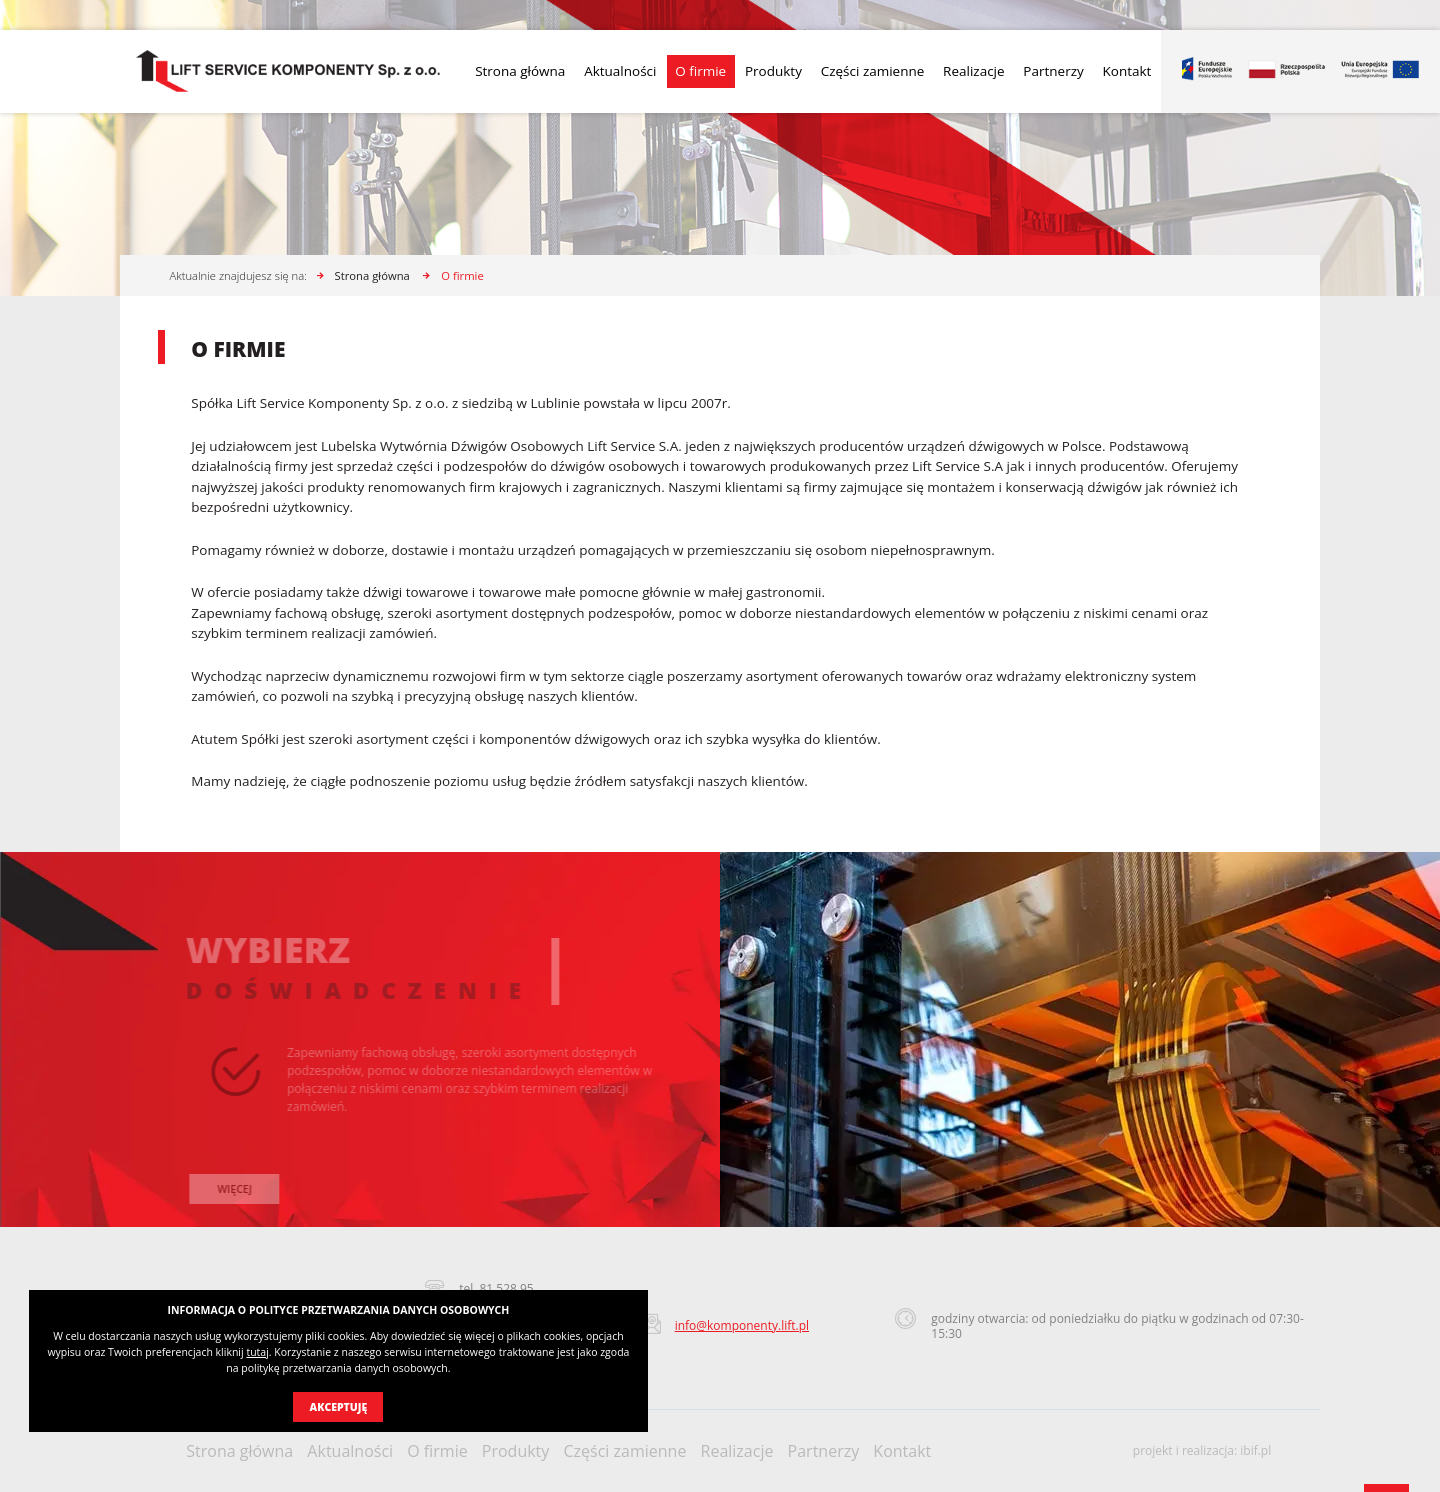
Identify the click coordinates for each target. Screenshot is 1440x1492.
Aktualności (620, 71)
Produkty (773, 71)
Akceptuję (339, 1407)
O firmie (700, 71)
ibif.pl (1255, 1450)
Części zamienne (873, 71)
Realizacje (974, 71)
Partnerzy (1053, 71)
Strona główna (520, 71)
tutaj (257, 1352)
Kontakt (1127, 71)
